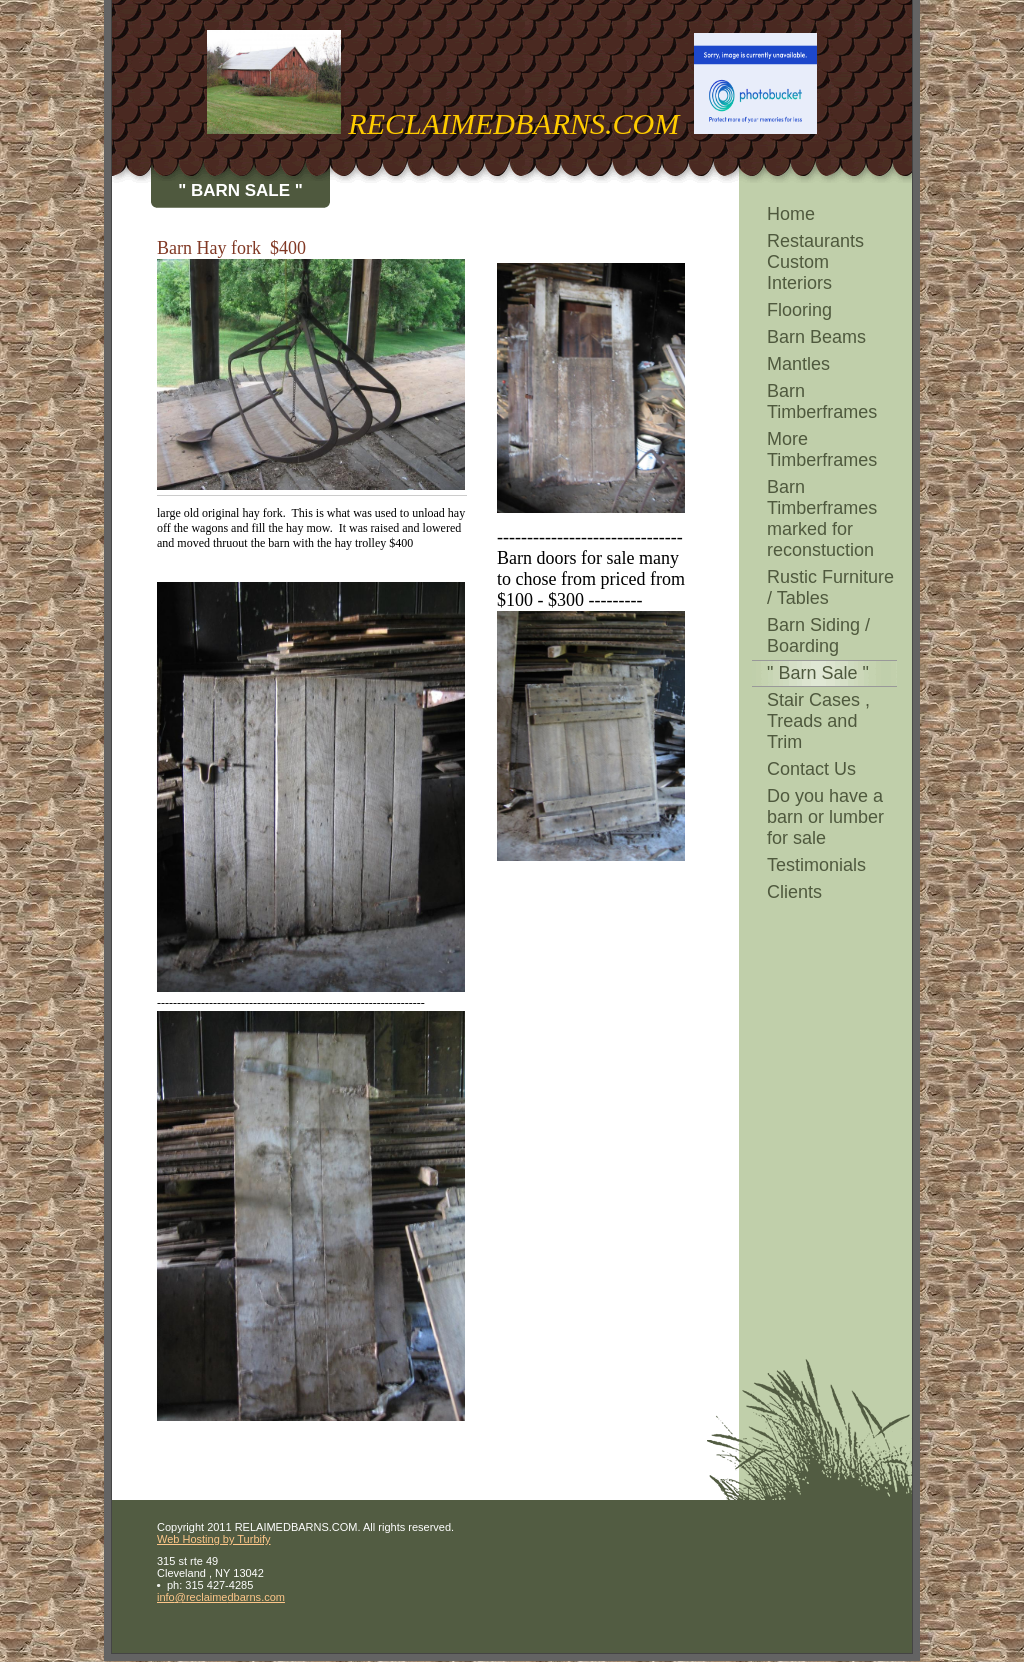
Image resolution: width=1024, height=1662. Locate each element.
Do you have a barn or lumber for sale (825, 817)
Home (791, 214)
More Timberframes (822, 449)
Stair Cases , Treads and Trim (818, 721)
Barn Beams (816, 337)
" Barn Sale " (818, 673)
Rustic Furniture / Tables (830, 587)
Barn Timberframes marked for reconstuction (822, 518)
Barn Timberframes (822, 401)
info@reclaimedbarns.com (221, 1597)
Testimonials (816, 865)
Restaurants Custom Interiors (815, 262)
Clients (794, 892)
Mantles (798, 364)
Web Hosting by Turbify (214, 1539)
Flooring (799, 310)
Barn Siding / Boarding (818, 635)
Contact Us (811, 769)
